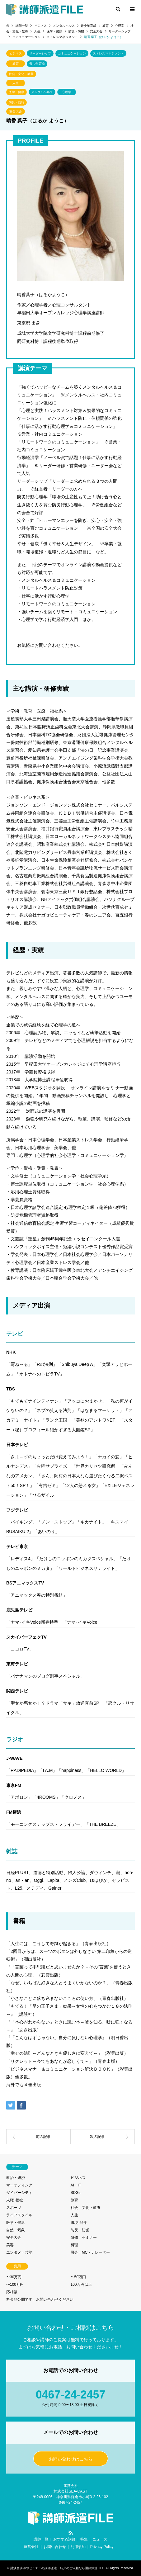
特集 (84, 2539)
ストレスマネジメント (108, 53)
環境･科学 (79, 2222)
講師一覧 (41, 2539)
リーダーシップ (40, 53)
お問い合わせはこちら (70, 2458)
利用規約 (78, 2547)
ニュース (99, 2539)
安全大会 (15, 111)
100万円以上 (81, 2284)
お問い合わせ (55, 2547)
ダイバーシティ (19, 2192)
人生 (15, 83)
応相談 (11, 2292)
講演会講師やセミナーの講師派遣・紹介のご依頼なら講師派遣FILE (57, 2568)
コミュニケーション (72, 53)
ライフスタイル (19, 2215)
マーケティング (19, 2185)
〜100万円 (15, 2284)
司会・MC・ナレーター (90, 2252)
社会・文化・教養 (21, 74)
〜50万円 (78, 2277)
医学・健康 (16, 92)
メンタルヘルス (42, 92)
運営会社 (31, 2547)
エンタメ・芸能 (19, 2252)
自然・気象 (15, 2230)
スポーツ (13, 2207)
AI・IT (76, 2185)
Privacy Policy (102, 2547)
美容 (10, 2245)
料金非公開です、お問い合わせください (39, 2299)
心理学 (66, 92)
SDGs (76, 2192)
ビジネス (15, 53)
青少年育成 (37, 63)
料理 (74, 2245)
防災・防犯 (16, 102)
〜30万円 (13, 2277)
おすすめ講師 (64, 2539)
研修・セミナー (84, 2237)
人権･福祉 (14, 2200)
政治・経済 (15, 2178)
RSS (70, 2533)
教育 (15, 63)
